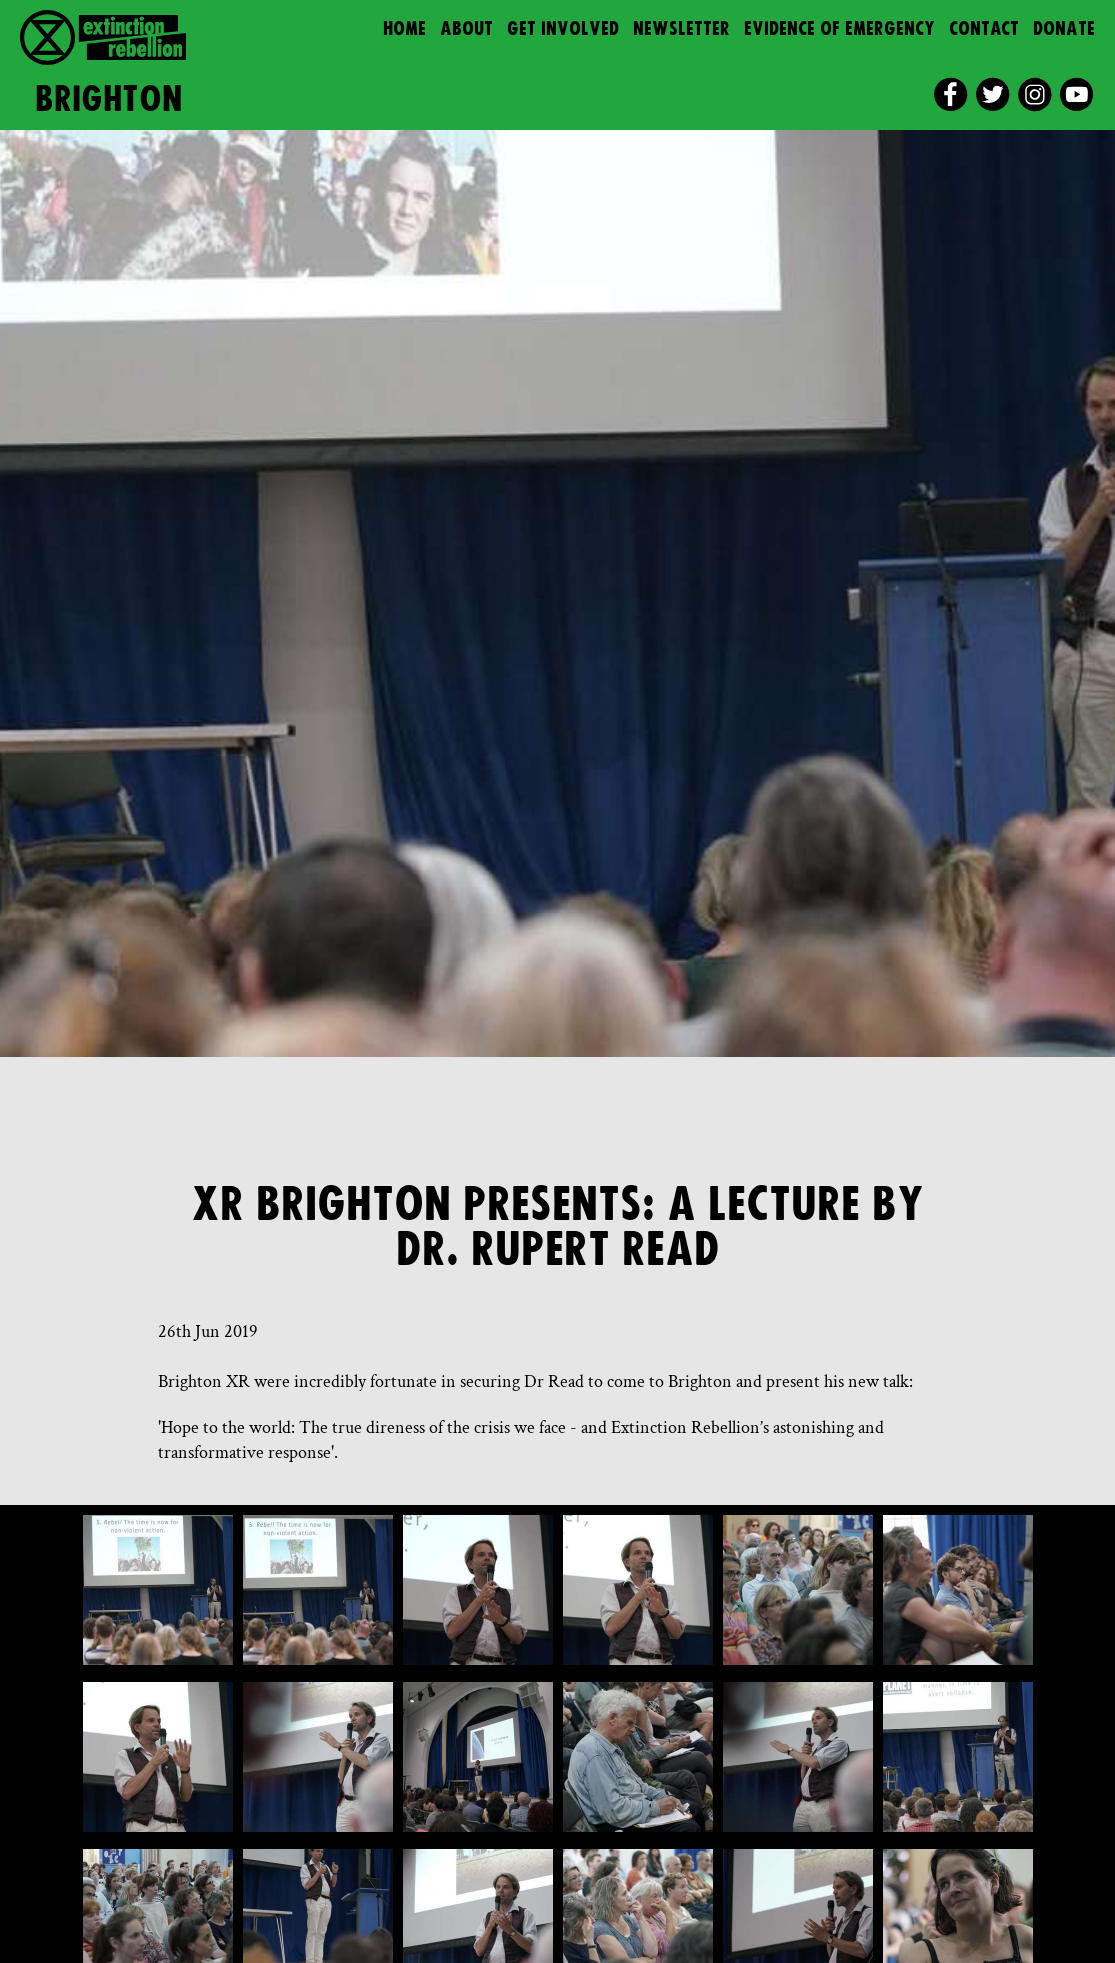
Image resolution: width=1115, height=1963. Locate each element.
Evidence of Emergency (839, 29)
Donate (1064, 29)
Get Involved (563, 29)
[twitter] (992, 94)
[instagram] (1034, 94)
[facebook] (950, 94)
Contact (984, 29)
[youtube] (1076, 94)
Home (404, 29)
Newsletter (681, 29)
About (466, 29)
